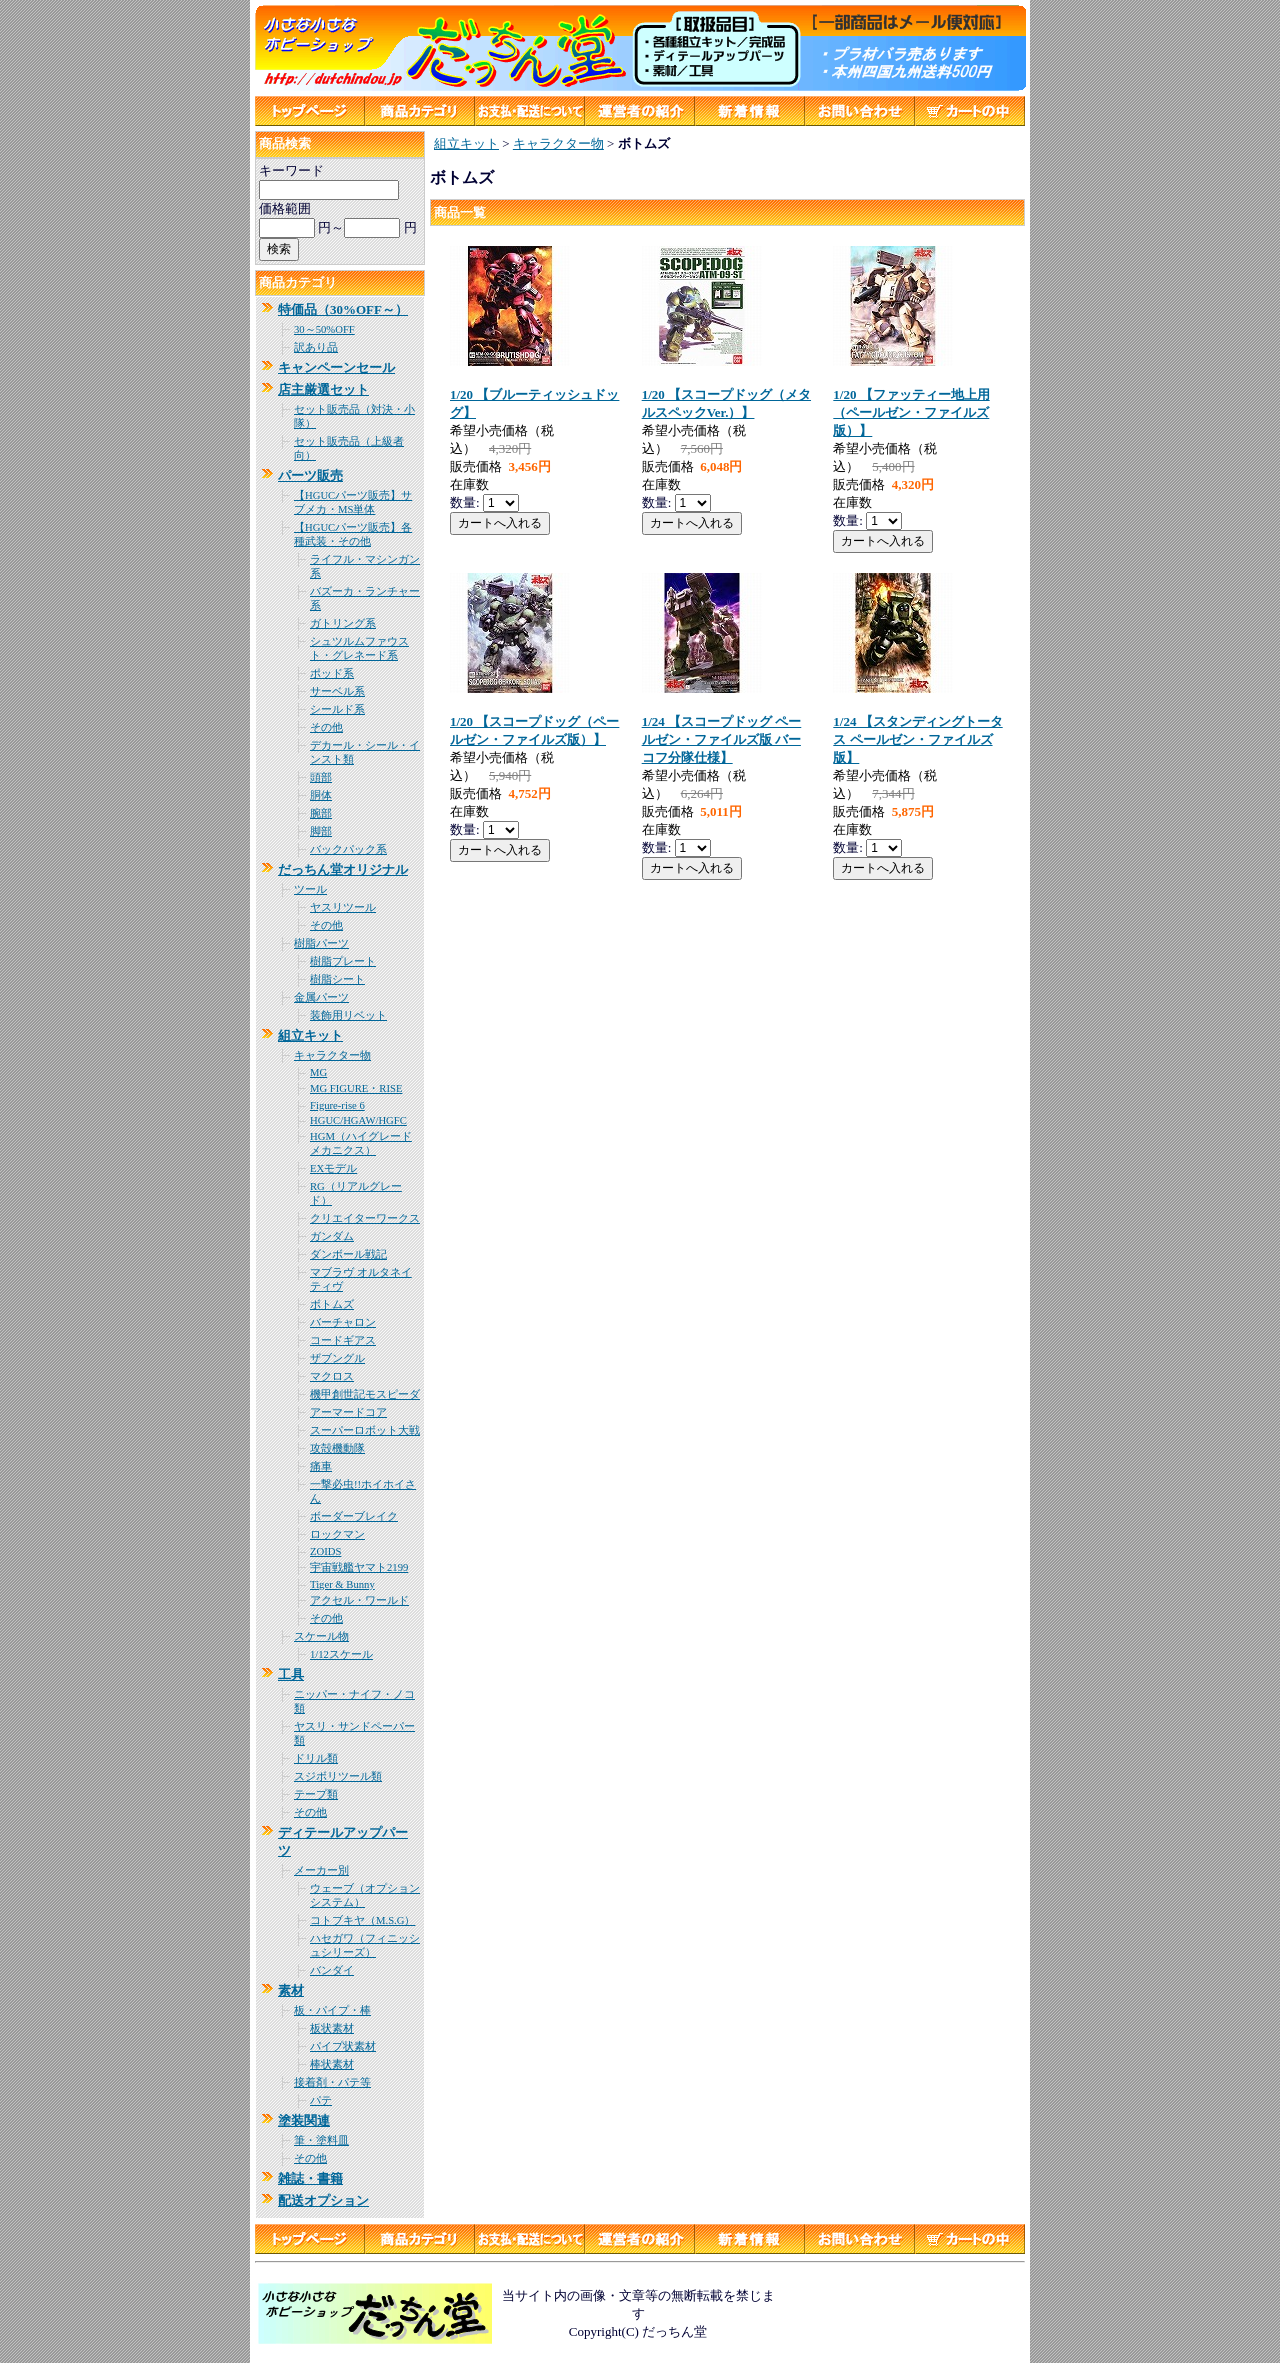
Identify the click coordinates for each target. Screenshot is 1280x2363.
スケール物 (321, 1636)
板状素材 (332, 2028)
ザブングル (337, 1358)
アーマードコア (348, 1412)
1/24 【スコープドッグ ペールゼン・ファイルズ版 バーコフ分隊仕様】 (722, 739)
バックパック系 (348, 849)
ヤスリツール (343, 907)
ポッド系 (332, 673)
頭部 (321, 777)
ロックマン (337, 1534)
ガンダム (332, 1236)
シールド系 (337, 709)
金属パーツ (321, 997)
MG (318, 1072)
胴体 (321, 795)
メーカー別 (321, 1870)
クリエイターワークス (365, 1218)
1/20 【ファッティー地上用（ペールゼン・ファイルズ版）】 (911, 412)
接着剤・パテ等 (332, 2082)
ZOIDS (325, 1551)
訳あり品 (316, 347)
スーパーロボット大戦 (365, 1430)
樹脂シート (337, 979)
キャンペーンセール (336, 367)
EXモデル (333, 1168)
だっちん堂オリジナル (343, 869)
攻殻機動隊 (337, 1448)
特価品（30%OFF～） (343, 309)
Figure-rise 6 (337, 1105)
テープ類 (316, 1794)
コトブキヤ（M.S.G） (362, 1920)
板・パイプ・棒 (332, 2010)
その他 (326, 727)
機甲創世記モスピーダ (365, 1394)
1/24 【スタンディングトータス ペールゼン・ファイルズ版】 (917, 739)
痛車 (321, 1466)
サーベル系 (337, 691)
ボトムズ (332, 1304)
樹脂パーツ (321, 943)
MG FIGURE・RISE (356, 1088)
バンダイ (332, 1970)
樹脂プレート (343, 961)
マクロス (332, 1376)
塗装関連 (304, 2120)
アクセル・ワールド (359, 1600)
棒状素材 (332, 2064)
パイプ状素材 (343, 2046)
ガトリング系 (343, 623)
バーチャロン (343, 1322)
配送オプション (323, 2200)
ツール (310, 889)
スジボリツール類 (338, 1776)
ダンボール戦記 (348, 1254)
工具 (291, 1674)
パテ (321, 2100)
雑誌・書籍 (310, 2178)
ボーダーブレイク (354, 1516)
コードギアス (343, 1340)
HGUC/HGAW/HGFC (358, 1120)
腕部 (321, 813)
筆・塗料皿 (321, 2140)
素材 (291, 1990)
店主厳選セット (323, 389)
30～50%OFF (324, 329)
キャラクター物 (332, 1055)
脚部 (321, 831)
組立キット (310, 1035)
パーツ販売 (310, 475)
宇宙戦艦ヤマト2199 (359, 1567)
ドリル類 (316, 1758)
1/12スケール (341, 1654)
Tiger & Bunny (342, 1584)
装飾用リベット (348, 1015)
